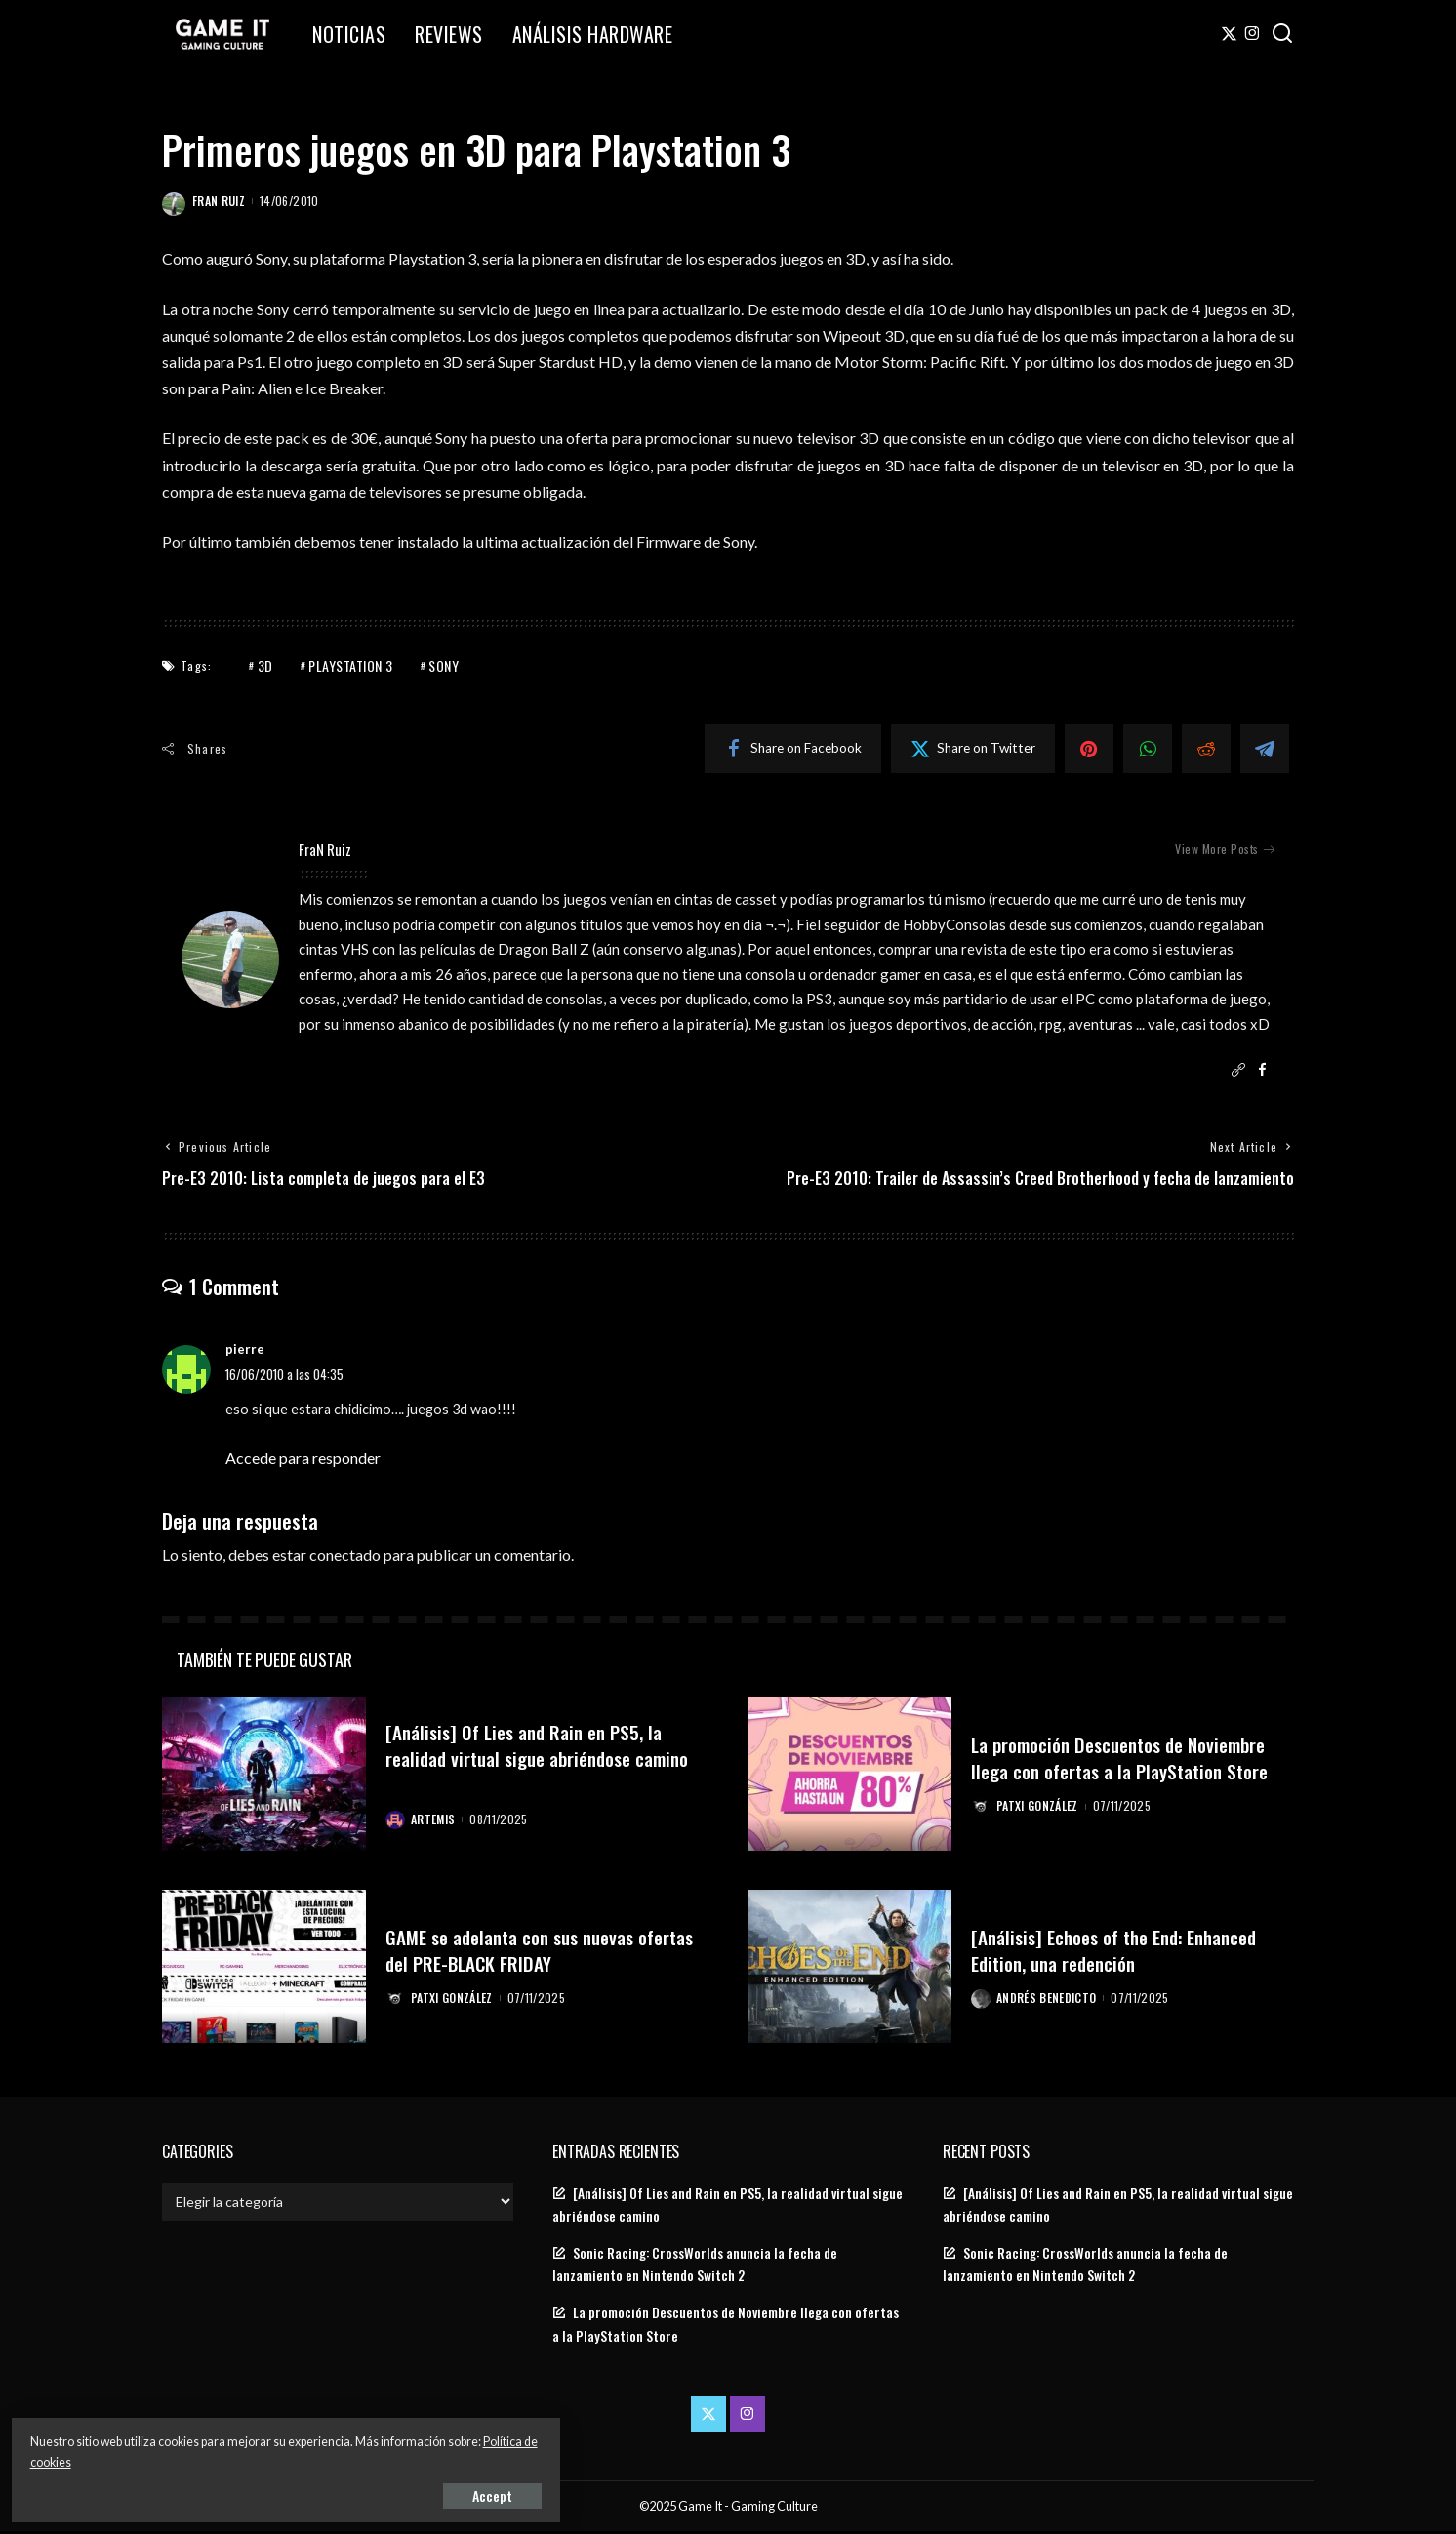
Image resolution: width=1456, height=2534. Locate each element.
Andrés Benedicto (1048, 1999)
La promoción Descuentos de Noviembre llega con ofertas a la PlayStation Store (1132, 1746)
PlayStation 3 (350, 665)
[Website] (1238, 1070)
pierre (244, 1352)
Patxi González (1039, 1820)
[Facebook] (793, 748)
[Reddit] (1206, 748)
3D (265, 665)
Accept (239, 2491)
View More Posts (1224, 849)
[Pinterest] (1089, 748)
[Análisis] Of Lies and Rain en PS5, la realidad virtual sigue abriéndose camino (533, 1759)
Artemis (435, 1820)
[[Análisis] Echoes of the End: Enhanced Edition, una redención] (849, 1968)
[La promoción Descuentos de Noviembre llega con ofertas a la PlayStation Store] (849, 1777)
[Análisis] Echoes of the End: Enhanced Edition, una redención (1127, 1951)
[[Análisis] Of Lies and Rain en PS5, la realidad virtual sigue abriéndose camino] (264, 1777)
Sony (443, 665)
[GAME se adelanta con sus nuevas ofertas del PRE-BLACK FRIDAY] (264, 1968)
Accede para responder (303, 1460)
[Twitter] (1229, 34)
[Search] (1282, 34)
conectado (345, 1556)
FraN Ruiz (218, 200)
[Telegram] (1264, 748)
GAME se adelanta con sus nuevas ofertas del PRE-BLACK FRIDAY (521, 1951)
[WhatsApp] (1147, 748)
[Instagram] (1252, 34)
